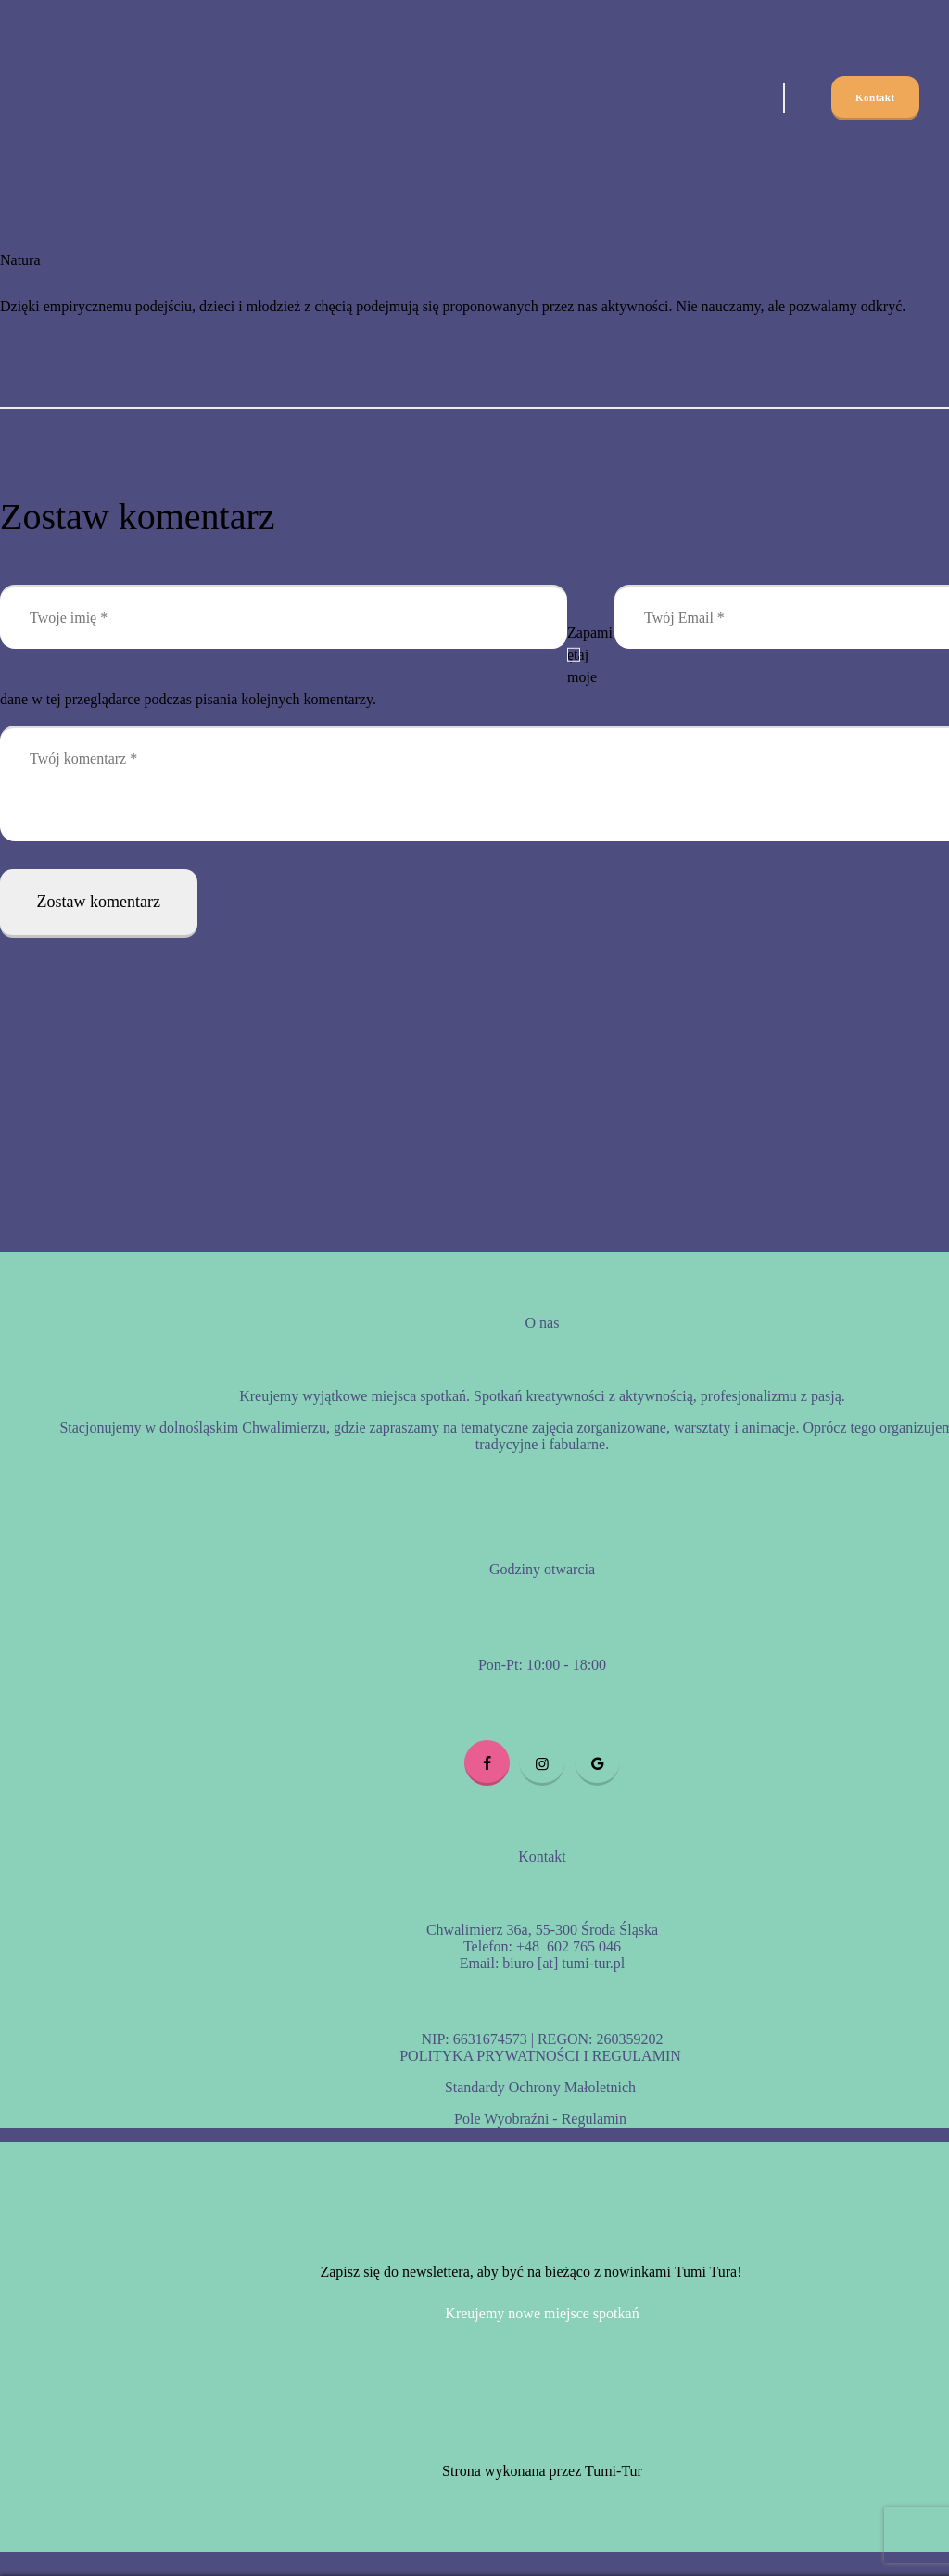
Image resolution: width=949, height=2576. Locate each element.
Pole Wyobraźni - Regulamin (540, 2119)
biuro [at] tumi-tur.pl (562, 1963)
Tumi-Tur (613, 2471)
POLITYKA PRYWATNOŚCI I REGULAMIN (540, 2056)
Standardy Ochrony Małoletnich (540, 2087)
